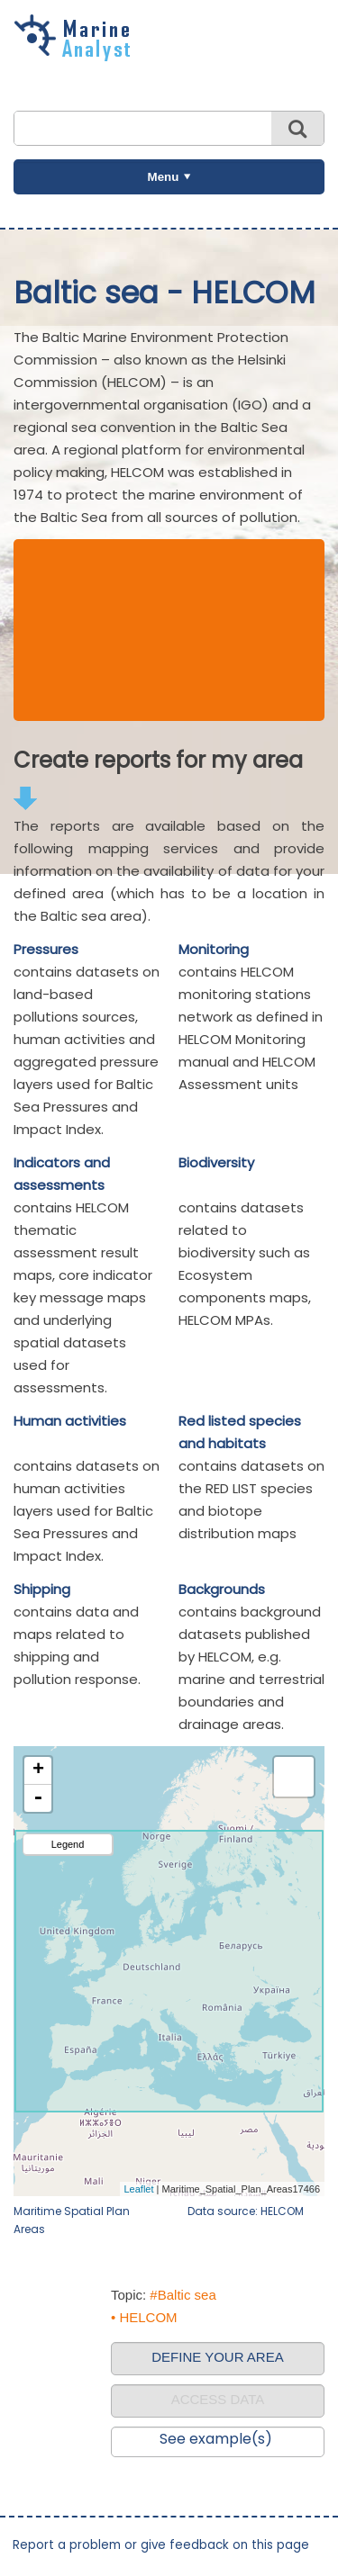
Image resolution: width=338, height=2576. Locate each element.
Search (297, 128)
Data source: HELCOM (245, 2211)
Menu (163, 177)
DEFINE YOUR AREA (217, 2356)
